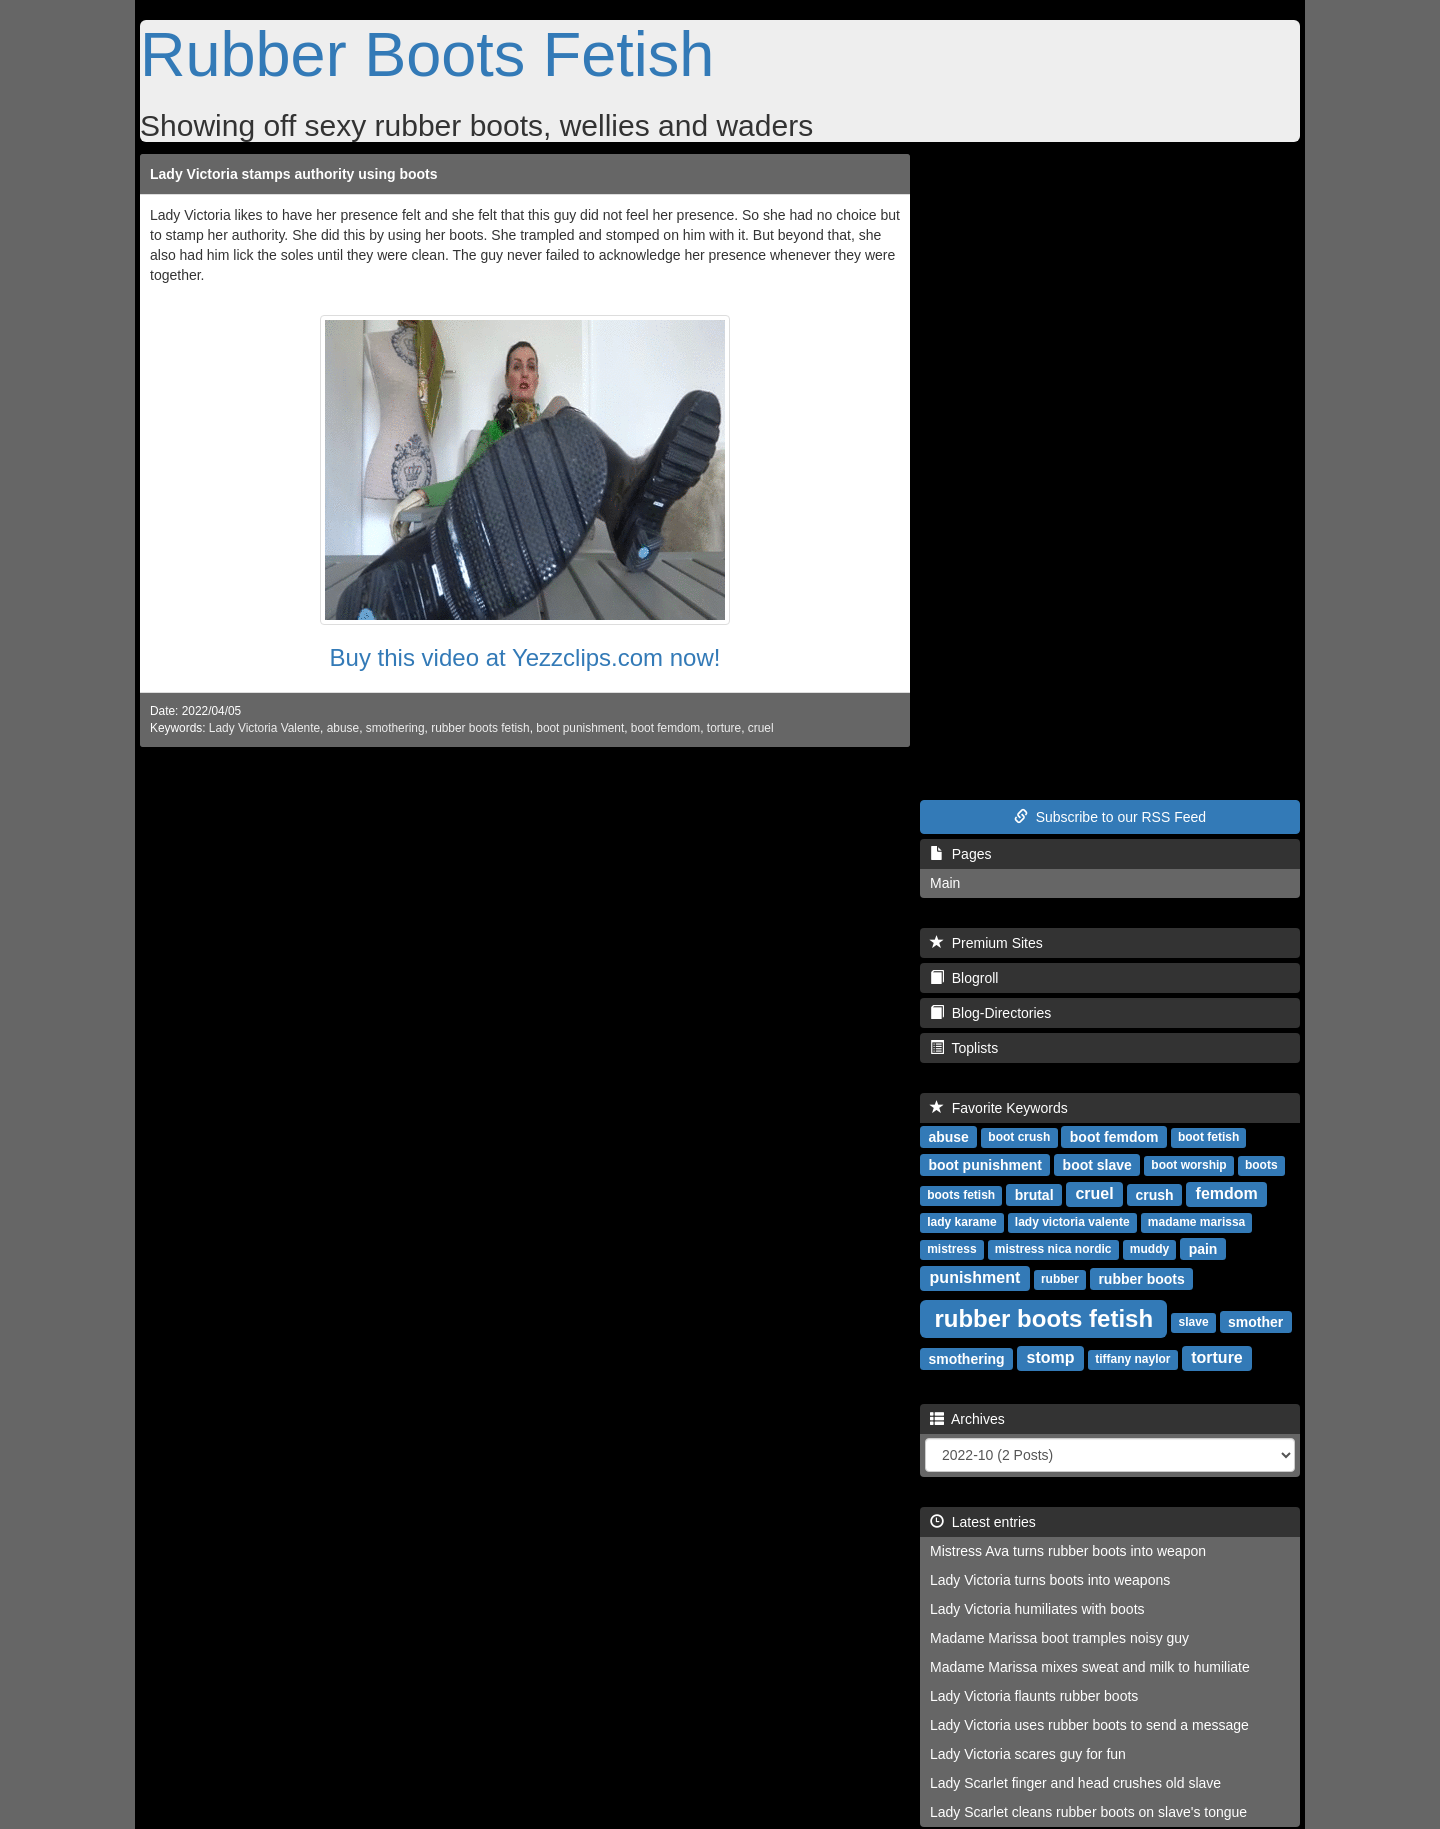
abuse (343, 728)
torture (724, 728)
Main (945, 883)
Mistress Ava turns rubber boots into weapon (1068, 1551)
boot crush (1019, 1137)
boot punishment (580, 728)
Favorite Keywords (999, 1108)
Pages (960, 854)
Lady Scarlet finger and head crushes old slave (1075, 1783)
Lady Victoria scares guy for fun (1028, 1754)
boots (1261, 1165)
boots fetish (961, 1195)
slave (1194, 1322)
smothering (395, 728)
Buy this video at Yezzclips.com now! (525, 657)
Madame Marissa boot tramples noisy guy (1059, 1638)
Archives (967, 1419)
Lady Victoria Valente (264, 728)
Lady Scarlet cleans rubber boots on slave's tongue (1088, 1812)
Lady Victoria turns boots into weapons (1050, 1580)
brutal (1034, 1194)
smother (1255, 1321)
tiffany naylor (1132, 1359)
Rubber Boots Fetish (427, 54)
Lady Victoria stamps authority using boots (294, 174)
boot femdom (665, 728)
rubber (1060, 1279)
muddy (1149, 1249)
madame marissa (1196, 1222)
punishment (975, 1277)
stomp (1051, 1357)
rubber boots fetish (480, 728)
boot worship (1188, 1165)
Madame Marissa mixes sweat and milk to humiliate (1090, 1667)
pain (1203, 1248)
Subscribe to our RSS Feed (1110, 817)
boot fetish (1208, 1137)
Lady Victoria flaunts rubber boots (1034, 1696)
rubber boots (1141, 1278)
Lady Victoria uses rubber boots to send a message (1089, 1725)
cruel (761, 728)
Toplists (964, 1048)
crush (1155, 1194)
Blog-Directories (990, 1013)
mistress (951, 1249)
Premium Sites (986, 943)
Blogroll (964, 978)
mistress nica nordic (1053, 1249)
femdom (1227, 1193)
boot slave (1097, 1164)
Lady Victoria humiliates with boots (1037, 1609)
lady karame (961, 1222)
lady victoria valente (1072, 1222)
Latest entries (983, 1522)
